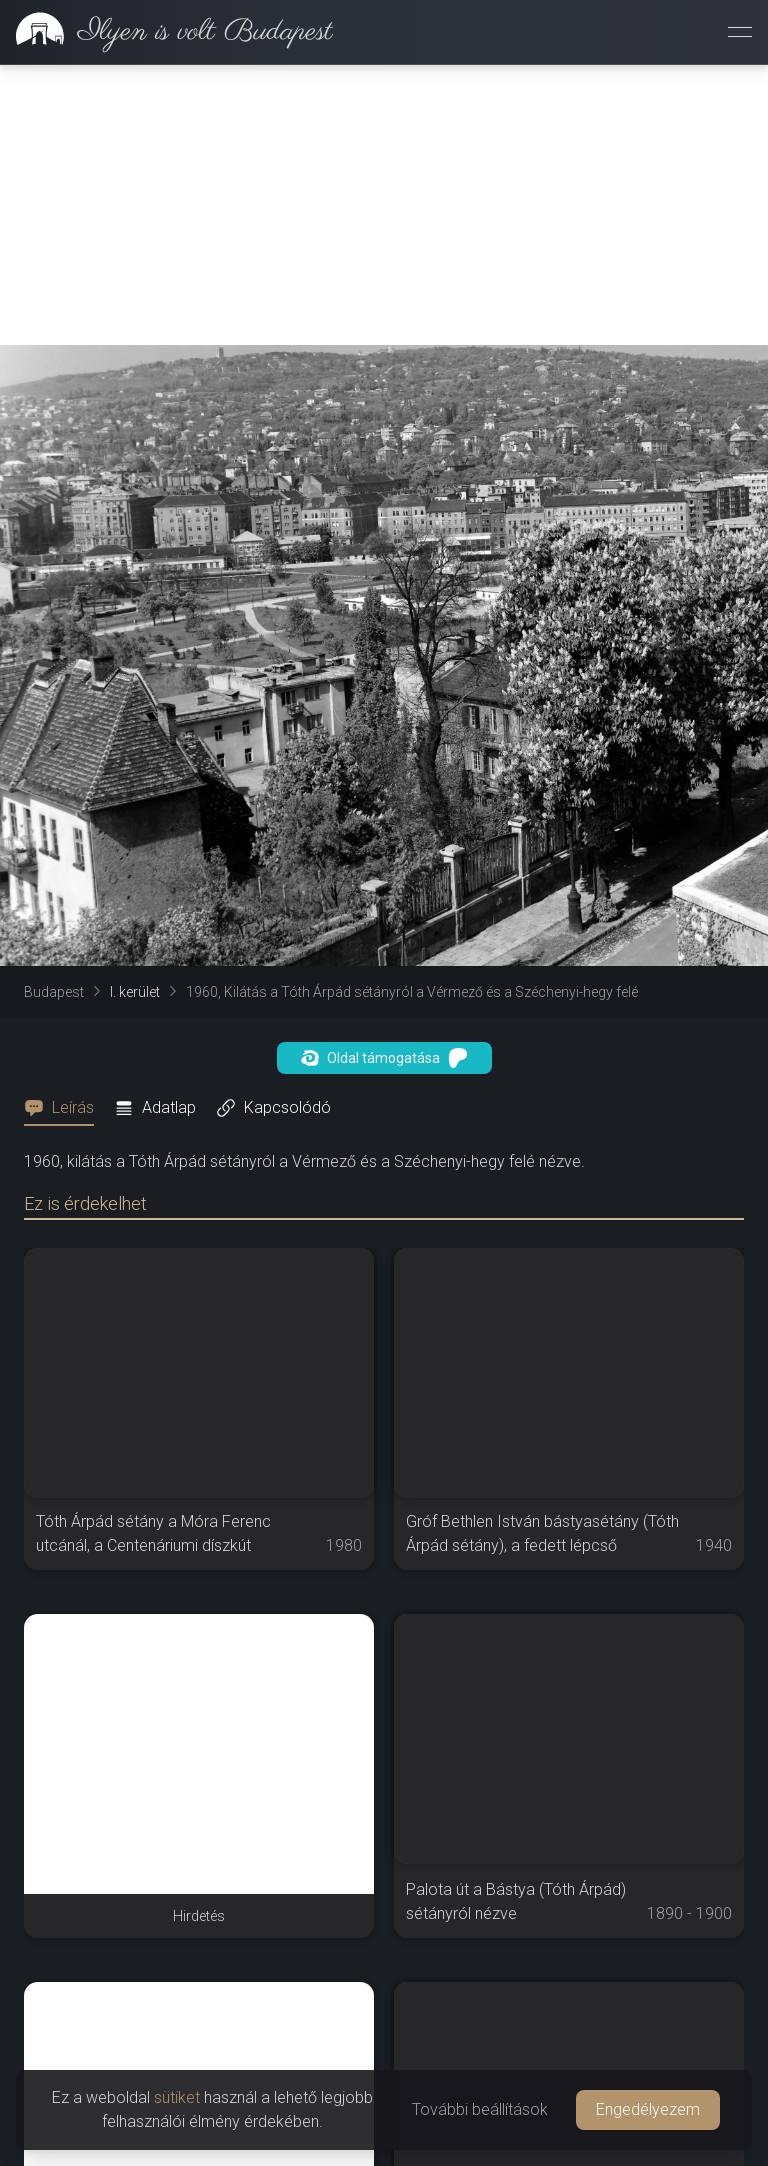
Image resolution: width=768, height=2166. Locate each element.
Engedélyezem (648, 2109)
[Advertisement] (384, 205)
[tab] (65, 1108)
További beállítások (480, 2109)
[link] (166, 32)
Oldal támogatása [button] (384, 1058)
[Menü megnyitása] (740, 32)
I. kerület (135, 992)
